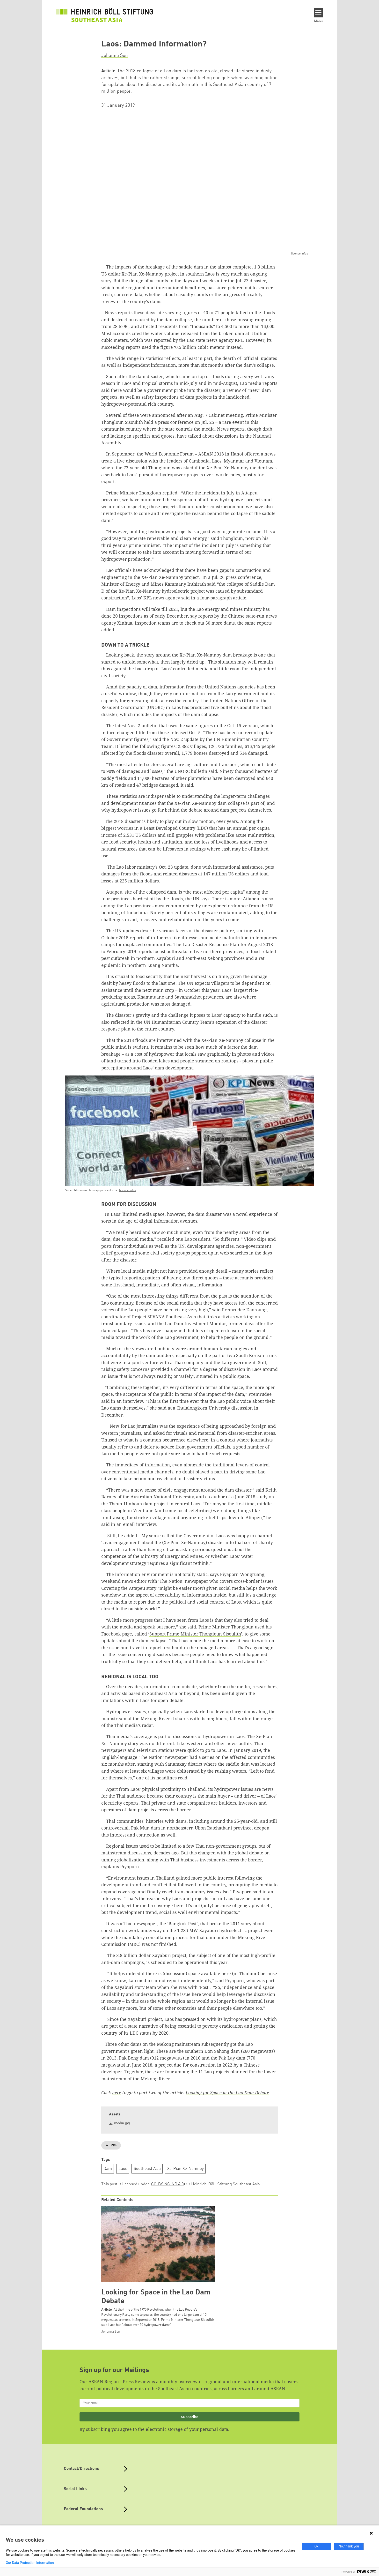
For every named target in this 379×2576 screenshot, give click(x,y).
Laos (122, 2169)
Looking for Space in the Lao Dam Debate (227, 2092)
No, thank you (349, 2546)
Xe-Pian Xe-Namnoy (185, 2169)
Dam (107, 2169)
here (116, 2092)
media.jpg (122, 2123)
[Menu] (318, 12)
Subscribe (189, 2417)
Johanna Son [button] (114, 55)
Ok (316, 2546)
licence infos (299, 253)
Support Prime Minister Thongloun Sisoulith (195, 1634)
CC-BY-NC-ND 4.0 (167, 2184)
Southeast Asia (147, 2169)
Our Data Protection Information (30, 2563)
